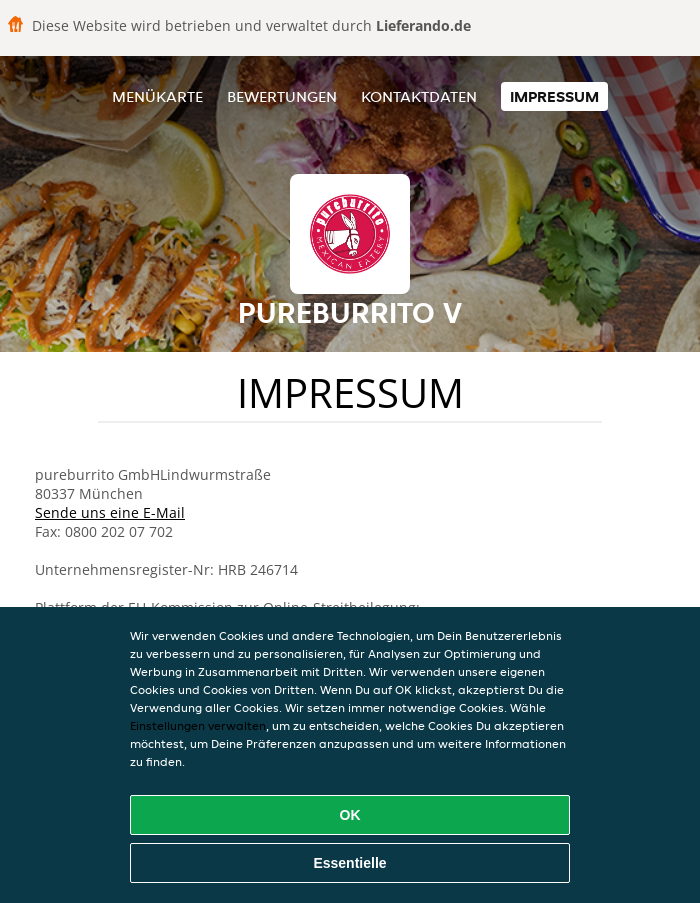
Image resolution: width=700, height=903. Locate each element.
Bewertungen (282, 96)
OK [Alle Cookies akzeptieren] (350, 815)
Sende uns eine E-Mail (110, 512)
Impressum (554, 96)
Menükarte (157, 96)
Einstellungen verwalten (198, 725)
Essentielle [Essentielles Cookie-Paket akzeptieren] (349, 863)
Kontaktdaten (419, 96)
